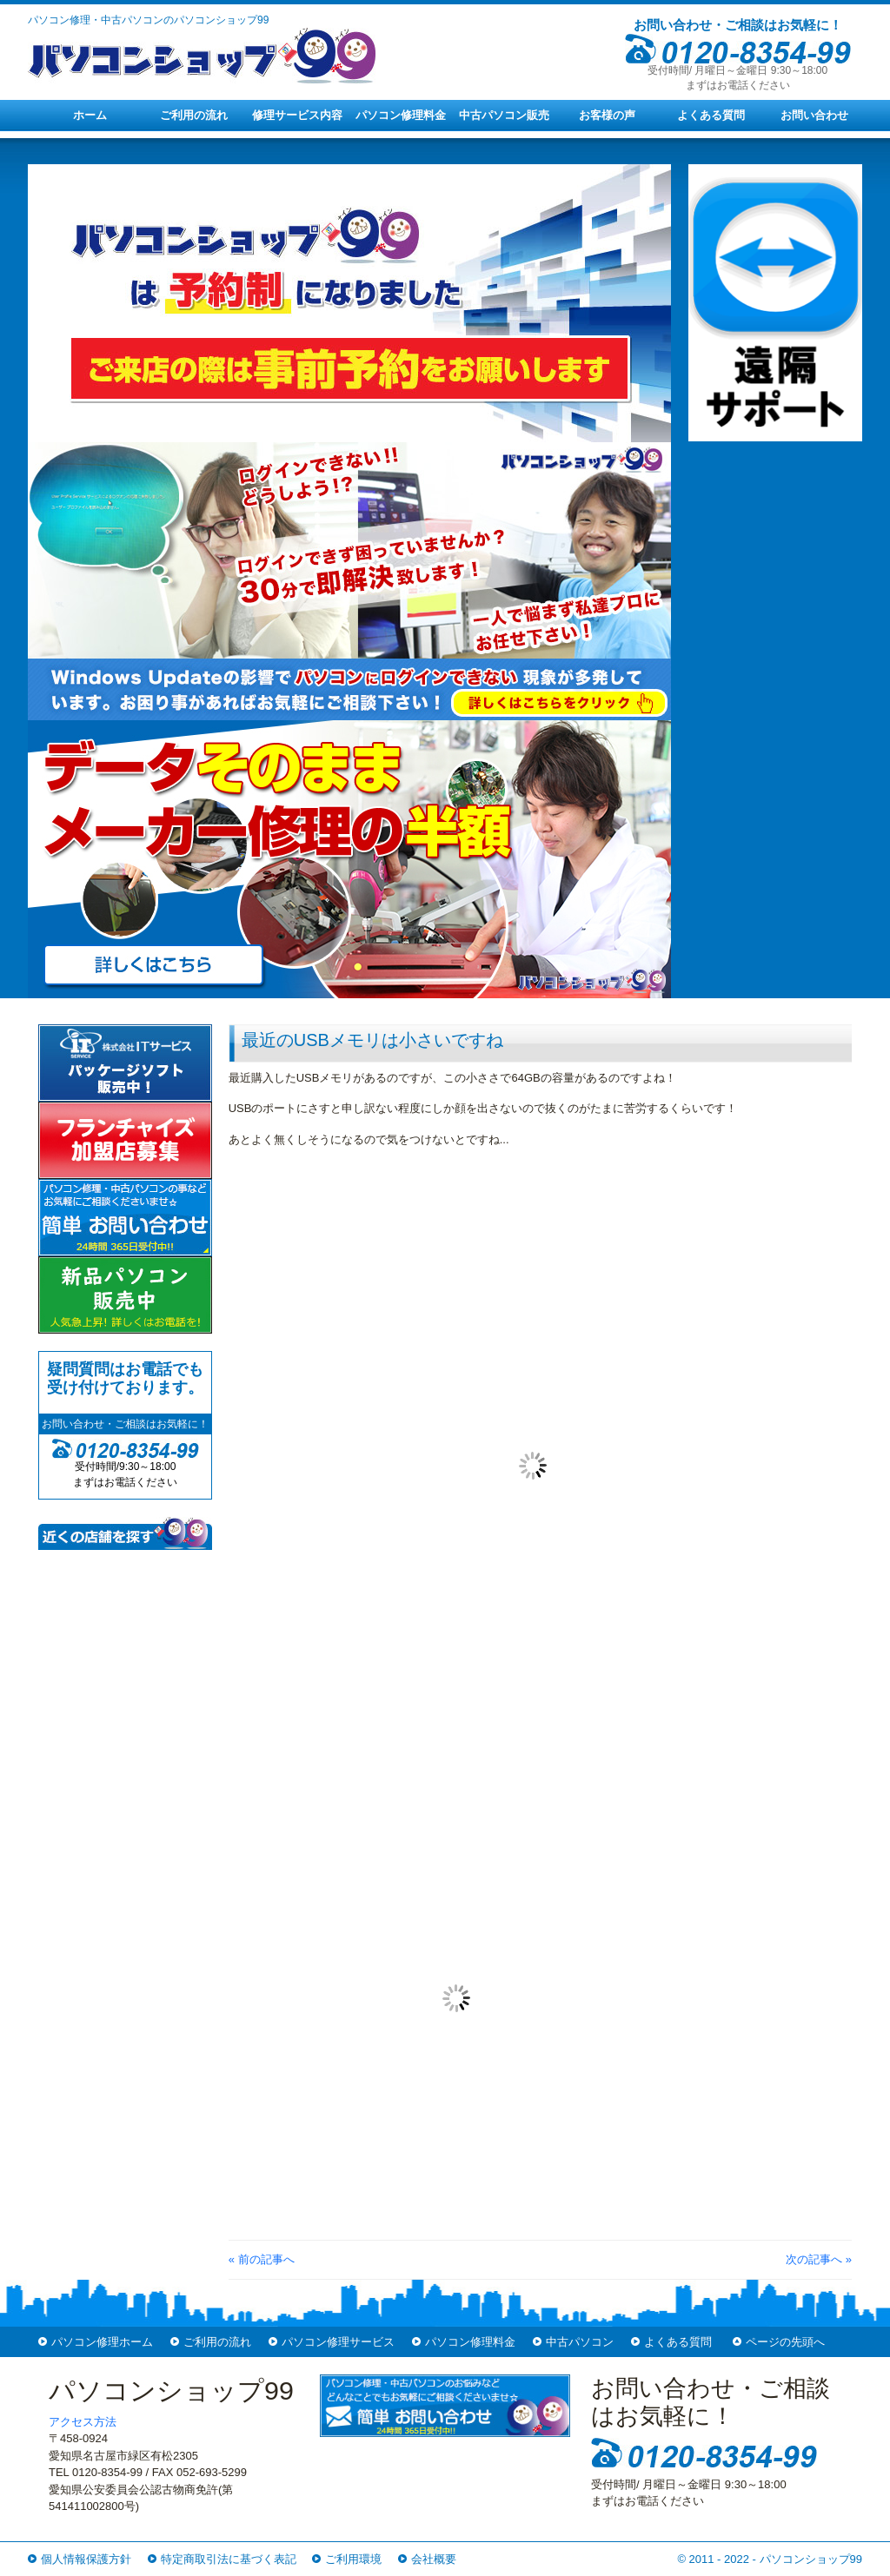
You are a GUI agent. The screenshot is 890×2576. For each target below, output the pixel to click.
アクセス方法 (82, 2421)
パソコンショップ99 (811, 2559)
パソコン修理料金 (400, 115)
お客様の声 (607, 115)
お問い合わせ (814, 115)
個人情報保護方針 (86, 2559)
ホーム (90, 115)
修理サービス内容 (297, 115)
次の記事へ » (819, 2259)
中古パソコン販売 (504, 115)
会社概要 (433, 2559)
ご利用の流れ (194, 115)
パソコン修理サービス (338, 2341)
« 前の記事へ (262, 2259)
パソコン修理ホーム (102, 2341)
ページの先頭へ (785, 2341)
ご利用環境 (353, 2559)
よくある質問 (711, 115)
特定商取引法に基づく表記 (228, 2559)
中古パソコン (580, 2341)
